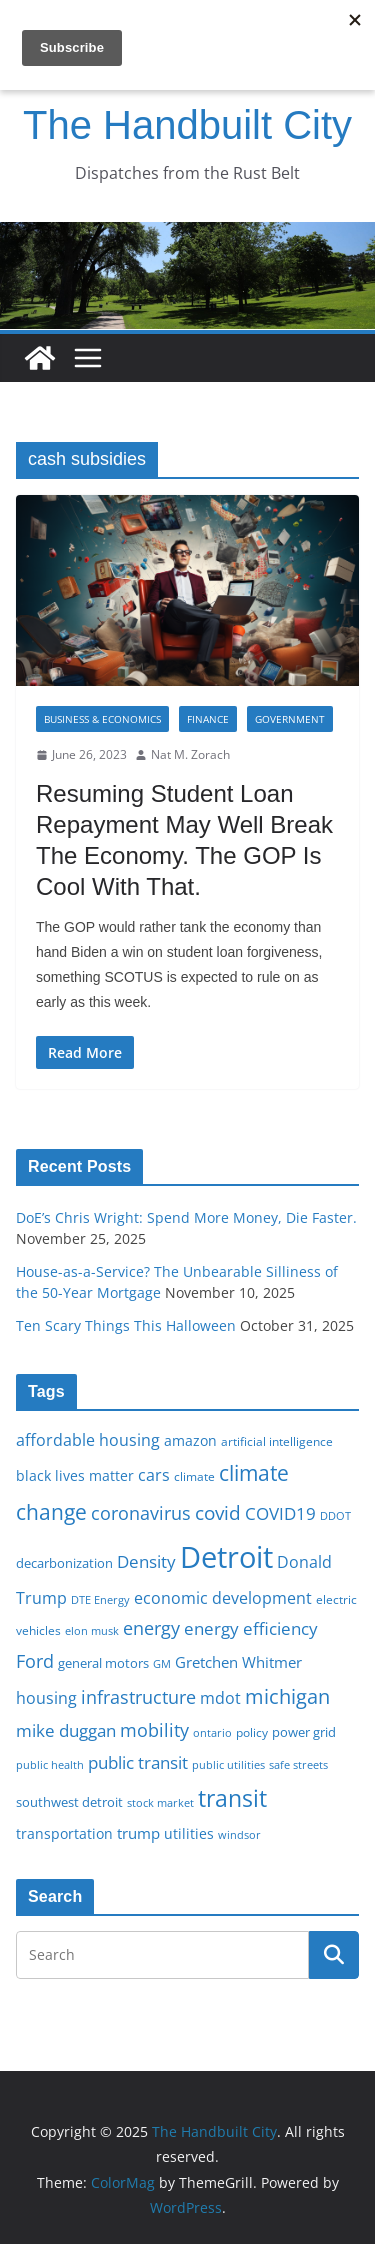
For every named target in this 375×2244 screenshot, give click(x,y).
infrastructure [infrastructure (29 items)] (138, 1697)
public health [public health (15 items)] (50, 1764)
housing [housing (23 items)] (46, 1698)
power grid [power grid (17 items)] (304, 1732)
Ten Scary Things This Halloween (126, 1325)
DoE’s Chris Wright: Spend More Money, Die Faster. (186, 1217)
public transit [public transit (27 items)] (138, 1762)
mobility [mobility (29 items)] (154, 1730)
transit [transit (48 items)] (232, 1798)
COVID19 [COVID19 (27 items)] (280, 1513)
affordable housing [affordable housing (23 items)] (88, 1440)
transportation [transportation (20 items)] (64, 1833)
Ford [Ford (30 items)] (35, 1660)
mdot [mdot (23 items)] (220, 1698)
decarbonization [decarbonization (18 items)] (64, 1563)
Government (290, 719)
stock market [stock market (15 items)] (160, 1802)
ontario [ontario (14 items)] (212, 1733)
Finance (208, 719)
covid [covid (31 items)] (218, 1512)
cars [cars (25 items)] (154, 1475)
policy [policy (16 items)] (252, 1732)
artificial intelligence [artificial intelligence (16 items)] (277, 1441)
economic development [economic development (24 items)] (223, 1598)
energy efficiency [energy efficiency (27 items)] (251, 1628)
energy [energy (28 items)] (151, 1628)
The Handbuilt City (187, 125)
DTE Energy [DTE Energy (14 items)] (100, 1600)
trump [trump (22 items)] (138, 1833)
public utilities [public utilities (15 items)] (228, 1764)
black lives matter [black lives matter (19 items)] (75, 1475)
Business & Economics (102, 719)
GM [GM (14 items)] (162, 1664)
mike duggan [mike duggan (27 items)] (66, 1730)
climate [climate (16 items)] (194, 1476)
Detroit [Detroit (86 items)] (226, 1557)
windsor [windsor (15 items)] (239, 1834)
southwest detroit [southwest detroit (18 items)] (69, 1802)
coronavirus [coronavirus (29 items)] (141, 1513)
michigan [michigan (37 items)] (287, 1696)
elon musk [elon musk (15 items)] (92, 1630)
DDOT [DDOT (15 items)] (335, 1515)
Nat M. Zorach (190, 754)
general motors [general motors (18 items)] (103, 1663)
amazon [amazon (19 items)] (190, 1440)
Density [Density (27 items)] (146, 1561)
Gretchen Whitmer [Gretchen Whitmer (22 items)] (238, 1662)
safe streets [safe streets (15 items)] (298, 1764)
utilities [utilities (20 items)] (189, 1833)
